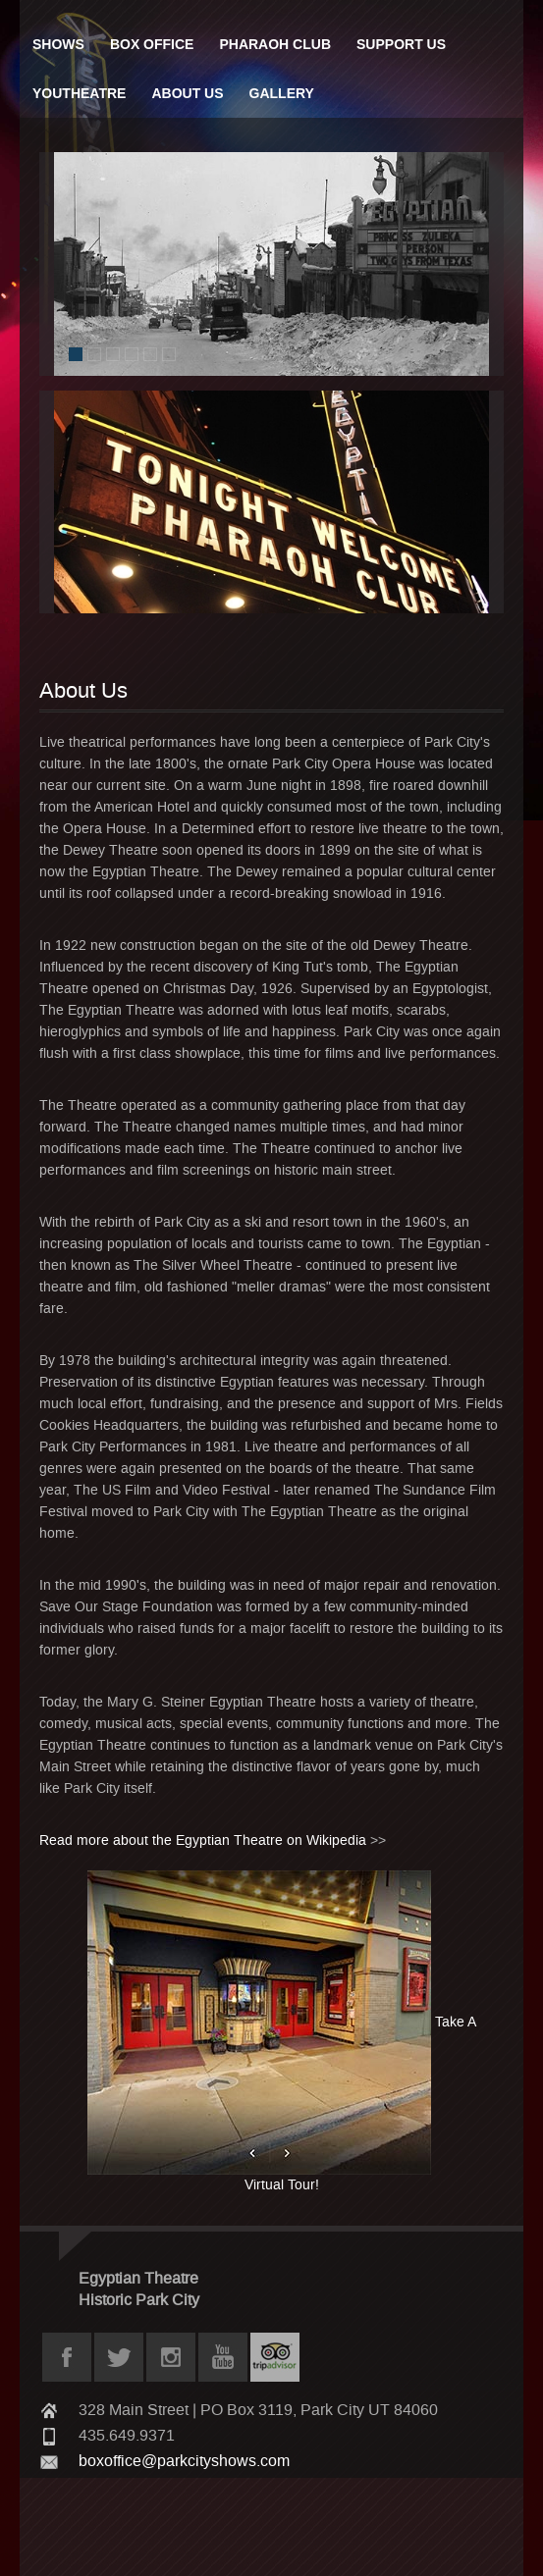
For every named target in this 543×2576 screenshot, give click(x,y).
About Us (187, 93)
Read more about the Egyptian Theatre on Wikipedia (202, 1840)
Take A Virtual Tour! (281, 2031)
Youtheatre (79, 93)
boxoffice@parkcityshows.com (184, 2461)
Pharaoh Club (275, 44)
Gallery (281, 93)
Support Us (401, 44)
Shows (58, 44)
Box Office (152, 44)
